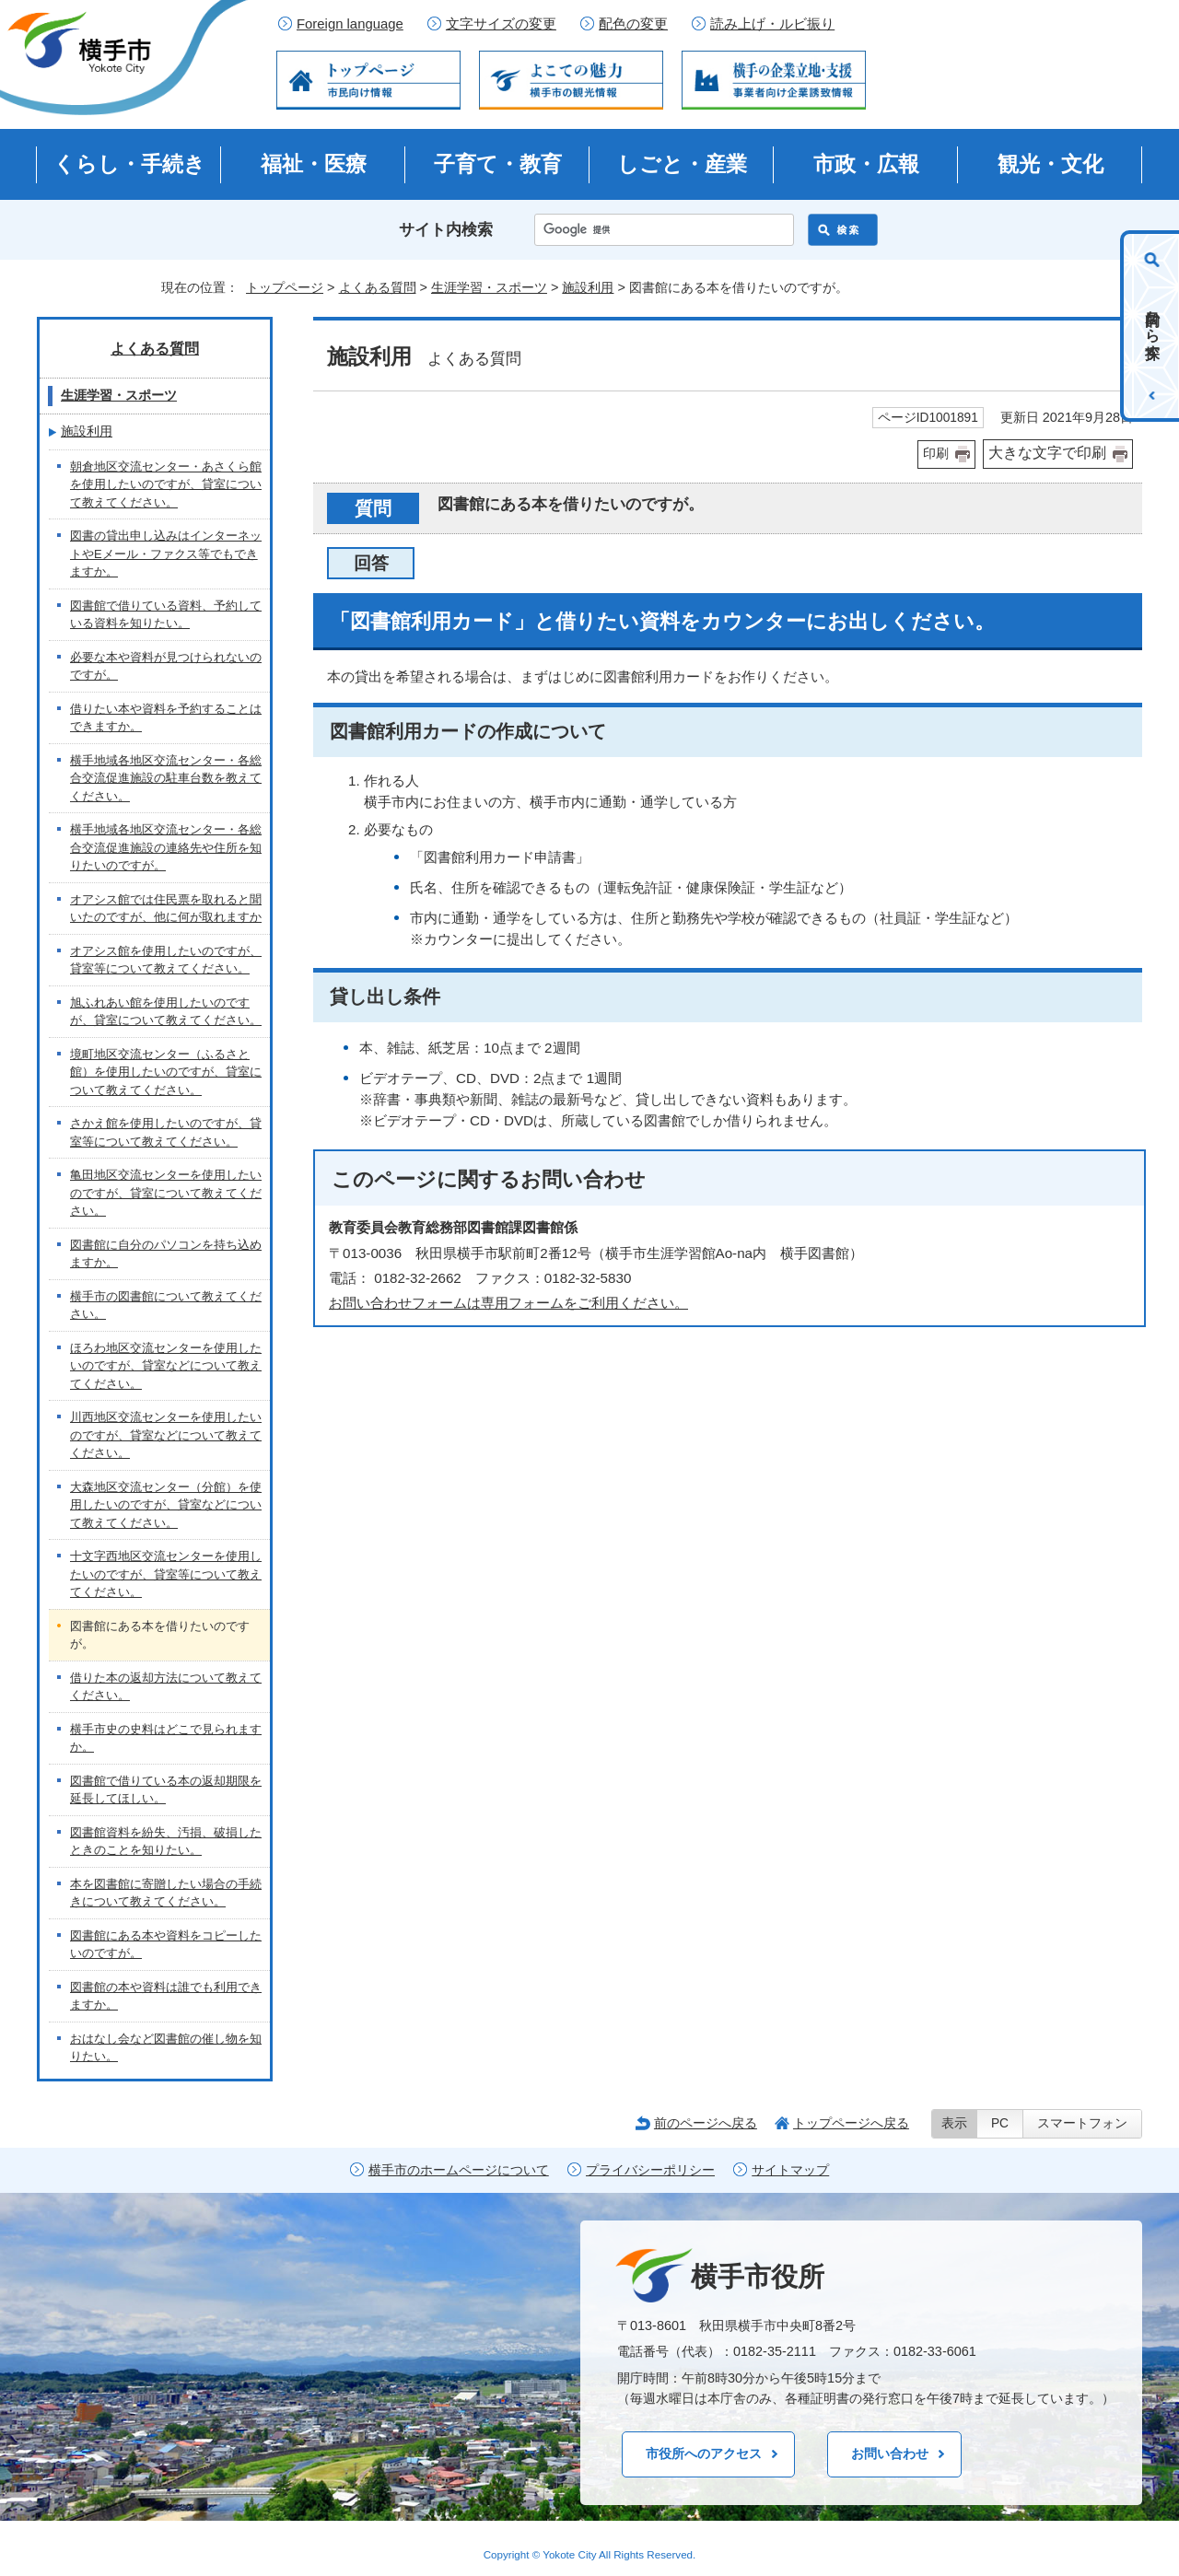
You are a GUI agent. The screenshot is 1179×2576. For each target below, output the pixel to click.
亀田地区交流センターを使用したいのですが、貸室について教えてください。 (166, 1193)
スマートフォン (1082, 2123)
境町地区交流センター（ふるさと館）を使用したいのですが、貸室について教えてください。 (166, 1072)
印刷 (936, 453)
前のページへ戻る (705, 2123)
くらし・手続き (129, 164)
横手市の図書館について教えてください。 (166, 1305)
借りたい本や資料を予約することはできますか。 (166, 718)
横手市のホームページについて (458, 2170)
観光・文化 (1050, 164)
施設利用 (587, 287)
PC (1000, 2123)
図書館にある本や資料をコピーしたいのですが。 (166, 1945)
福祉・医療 (314, 164)
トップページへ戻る (851, 2123)
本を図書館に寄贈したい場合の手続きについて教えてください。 (166, 1893)
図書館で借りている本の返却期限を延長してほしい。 (166, 1790)
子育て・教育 (498, 164)
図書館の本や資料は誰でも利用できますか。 (166, 1996)
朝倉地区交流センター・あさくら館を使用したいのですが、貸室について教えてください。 (166, 484)
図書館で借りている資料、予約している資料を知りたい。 (166, 615)
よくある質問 (377, 287)
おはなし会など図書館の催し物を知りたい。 (166, 2048)
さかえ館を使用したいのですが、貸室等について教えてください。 (166, 1132)
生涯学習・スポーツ (489, 287)
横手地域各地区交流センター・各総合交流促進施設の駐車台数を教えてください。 (166, 778)
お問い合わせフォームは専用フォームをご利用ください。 (508, 1303)
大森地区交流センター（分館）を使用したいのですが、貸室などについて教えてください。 (166, 1505)
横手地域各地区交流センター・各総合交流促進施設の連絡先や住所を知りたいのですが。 (166, 847)
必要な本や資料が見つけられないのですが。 (166, 666)
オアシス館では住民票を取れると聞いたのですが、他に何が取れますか (166, 908)
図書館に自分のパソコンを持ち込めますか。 (166, 1254)
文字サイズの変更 (501, 24)
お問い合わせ (889, 2453)
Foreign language (350, 24)
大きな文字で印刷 (1047, 452)
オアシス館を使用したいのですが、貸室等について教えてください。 (166, 960)
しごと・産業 (682, 164)
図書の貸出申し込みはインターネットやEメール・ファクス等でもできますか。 (166, 553)
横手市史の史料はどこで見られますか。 (166, 1738)
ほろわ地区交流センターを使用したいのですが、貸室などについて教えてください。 (166, 1366)
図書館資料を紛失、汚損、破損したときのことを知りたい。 (166, 1841)
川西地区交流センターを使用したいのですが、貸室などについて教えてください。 (166, 1435)
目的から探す (1153, 326)
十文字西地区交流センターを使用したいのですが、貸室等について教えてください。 (166, 1574)
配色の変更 (633, 24)
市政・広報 (866, 164)
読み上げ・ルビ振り (772, 24)
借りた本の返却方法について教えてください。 (166, 1687)
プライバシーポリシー (650, 2170)
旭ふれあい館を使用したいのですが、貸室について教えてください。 (166, 1012)
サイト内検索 (446, 230)
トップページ (284, 287)
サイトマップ (790, 2170)
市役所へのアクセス (704, 2453)
